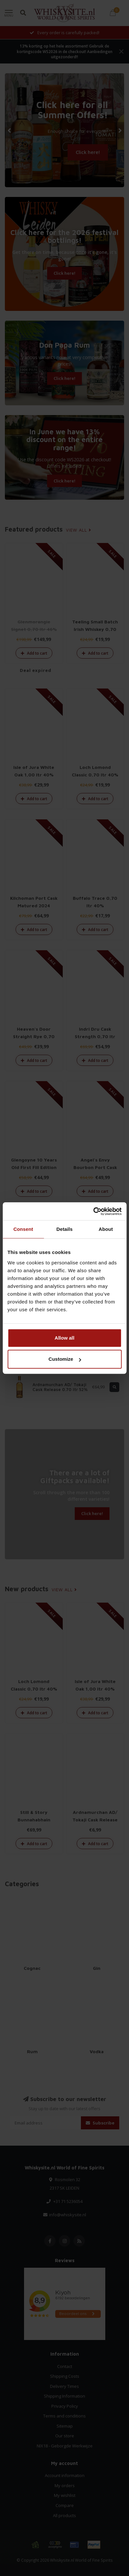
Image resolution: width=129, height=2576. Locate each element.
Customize (64, 1359)
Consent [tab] (23, 1229)
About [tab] (106, 1229)
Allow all (64, 1338)
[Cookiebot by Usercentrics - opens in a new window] (93, 1211)
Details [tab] (65, 1229)
